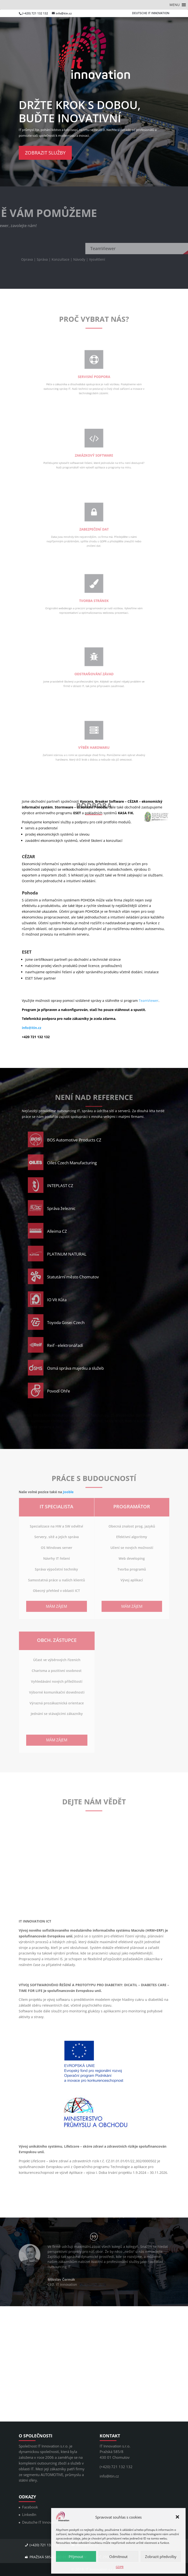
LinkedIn (29, 2514)
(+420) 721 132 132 (44, 2545)
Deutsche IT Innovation (41, 2522)
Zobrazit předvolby (160, 2556)
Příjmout (76, 2556)
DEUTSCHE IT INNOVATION (150, 13)
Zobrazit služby (45, 152)
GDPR (119, 2567)
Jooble (68, 1492)
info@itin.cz (31, 1027)
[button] (178, 2517)
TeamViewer (148, 1000)
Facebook (30, 2507)
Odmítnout (118, 2556)
